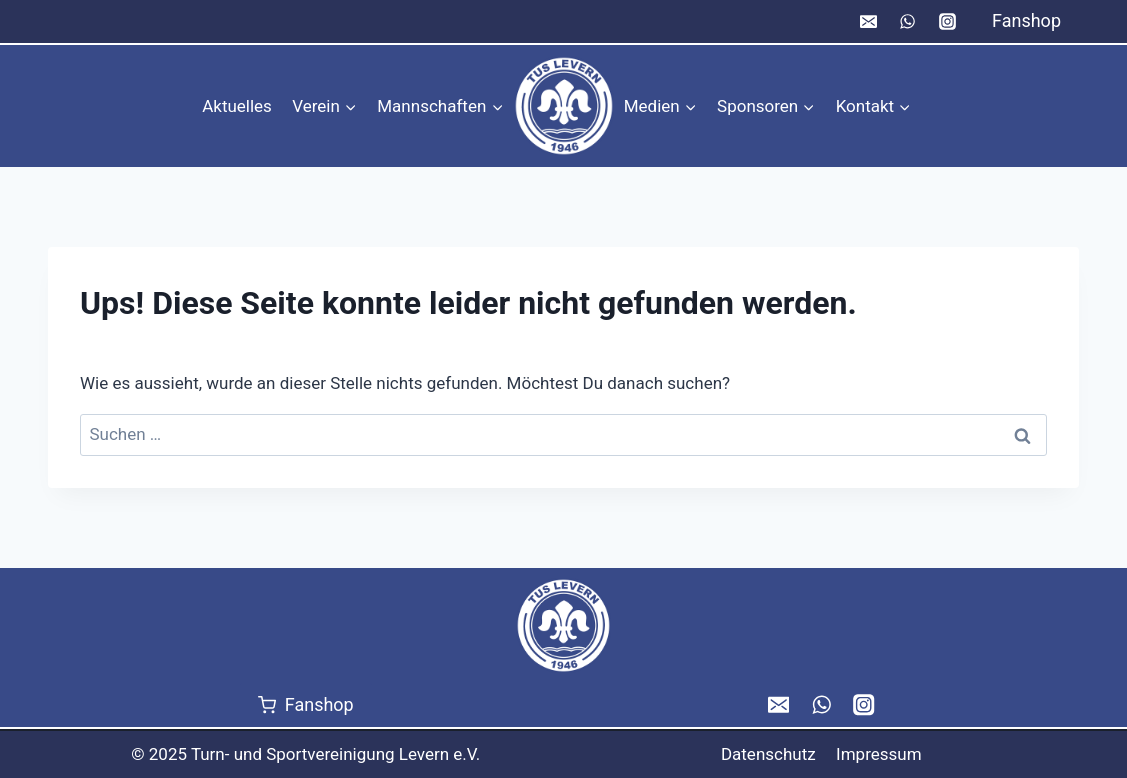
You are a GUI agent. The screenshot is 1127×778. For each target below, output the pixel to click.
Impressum (879, 754)
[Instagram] (947, 22)
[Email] (869, 22)
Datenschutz (768, 754)
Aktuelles (237, 106)
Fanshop (1026, 20)
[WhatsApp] (908, 22)
